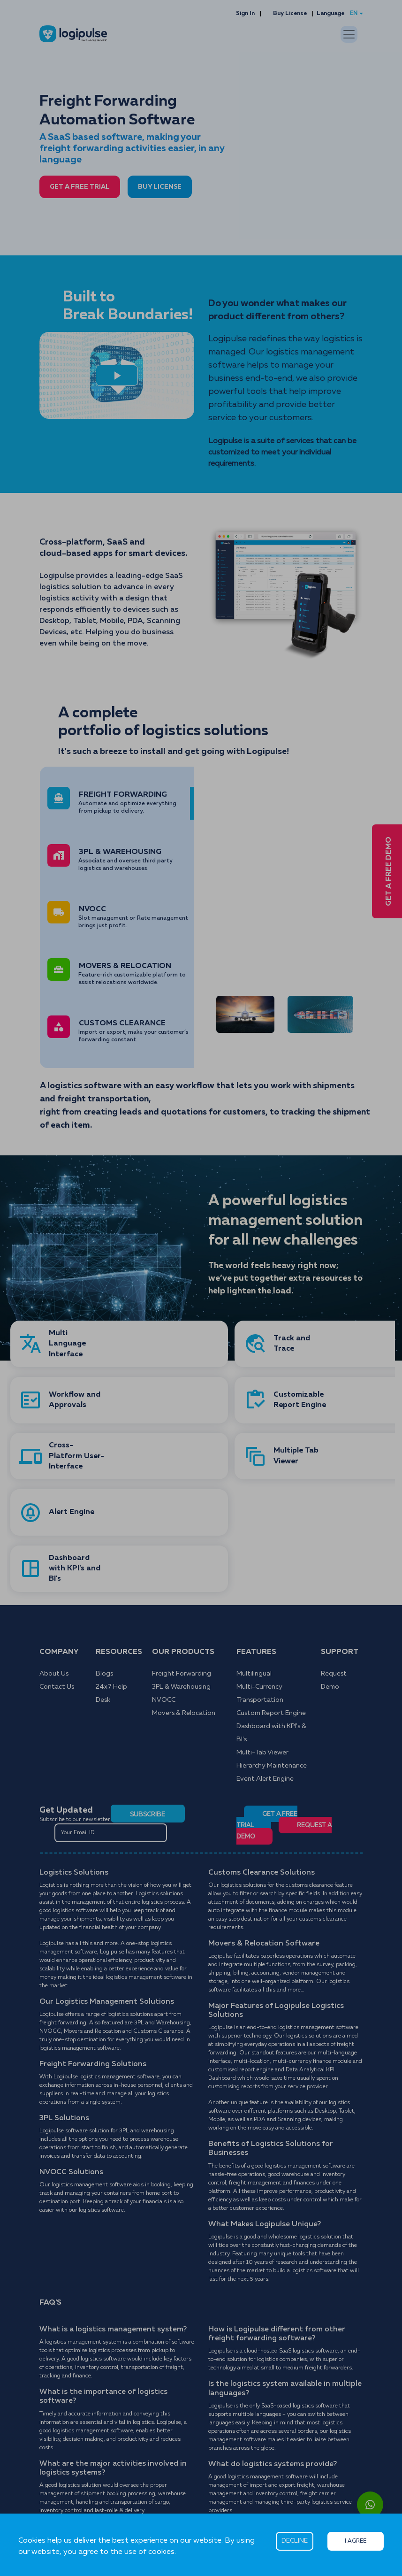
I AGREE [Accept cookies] (355, 2541)
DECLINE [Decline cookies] (294, 2541)
